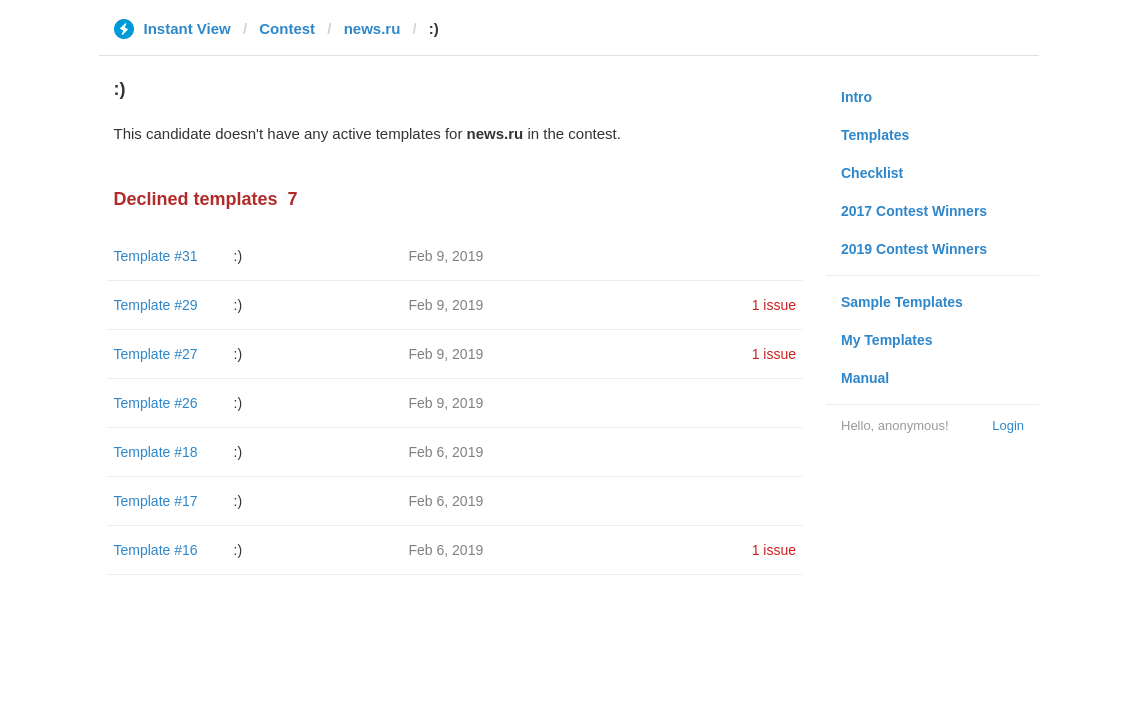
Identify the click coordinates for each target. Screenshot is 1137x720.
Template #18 (156, 452)
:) (238, 256)
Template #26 (156, 403)
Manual (865, 378)
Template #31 (156, 256)
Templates (875, 135)
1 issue (774, 305)
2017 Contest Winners (914, 211)
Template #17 (156, 501)
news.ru (372, 28)
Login (1008, 425)
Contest (287, 28)
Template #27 (156, 354)
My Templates (887, 340)
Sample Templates (902, 302)
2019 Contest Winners (914, 249)
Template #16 (156, 550)
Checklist (872, 173)
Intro (856, 97)
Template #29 (156, 305)
